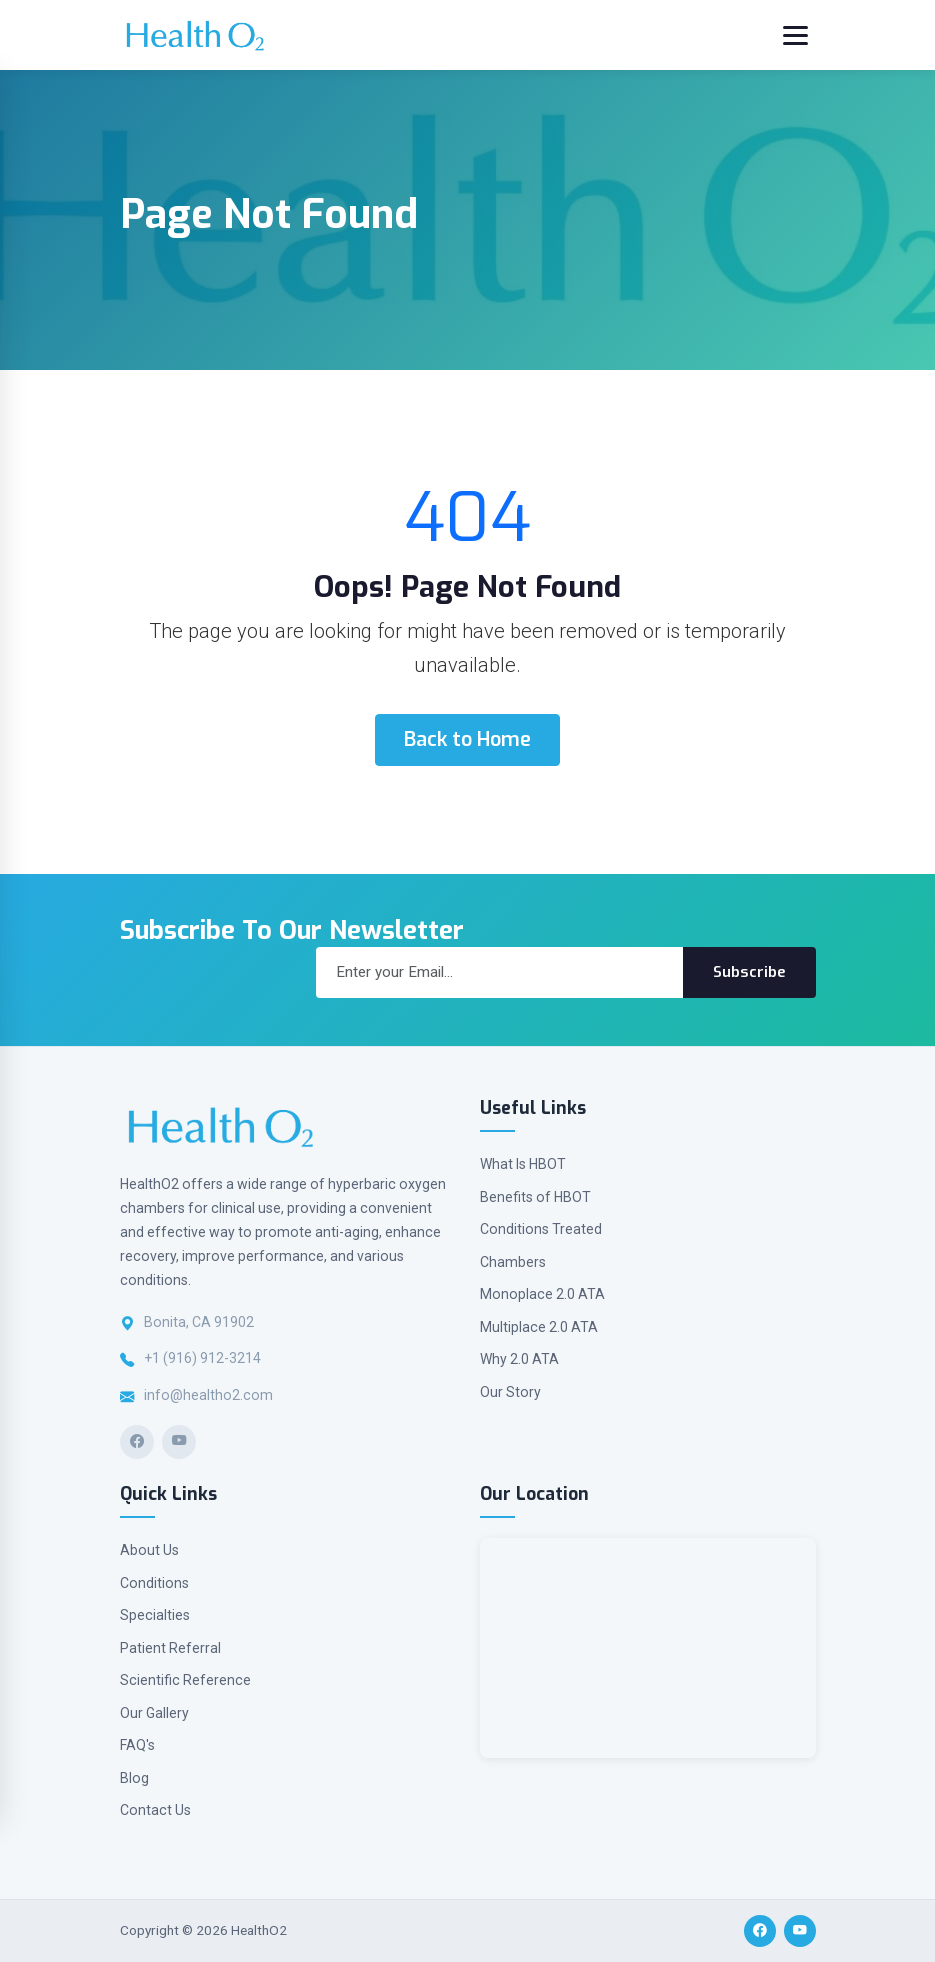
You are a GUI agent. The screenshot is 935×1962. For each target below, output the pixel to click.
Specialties (155, 1615)
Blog (134, 1778)
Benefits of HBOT (535, 1197)
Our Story (510, 1392)
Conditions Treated (541, 1229)
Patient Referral (170, 1648)
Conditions (154, 1583)
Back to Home (467, 739)
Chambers (513, 1262)
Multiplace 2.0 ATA (539, 1327)
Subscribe (749, 972)
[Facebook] (137, 1442)
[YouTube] (179, 1442)
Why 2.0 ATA (519, 1359)
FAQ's (137, 1745)
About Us (149, 1550)
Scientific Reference (185, 1680)
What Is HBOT (523, 1164)
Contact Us (155, 1810)
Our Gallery (154, 1713)
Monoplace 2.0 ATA (542, 1294)
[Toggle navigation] (795, 35)
